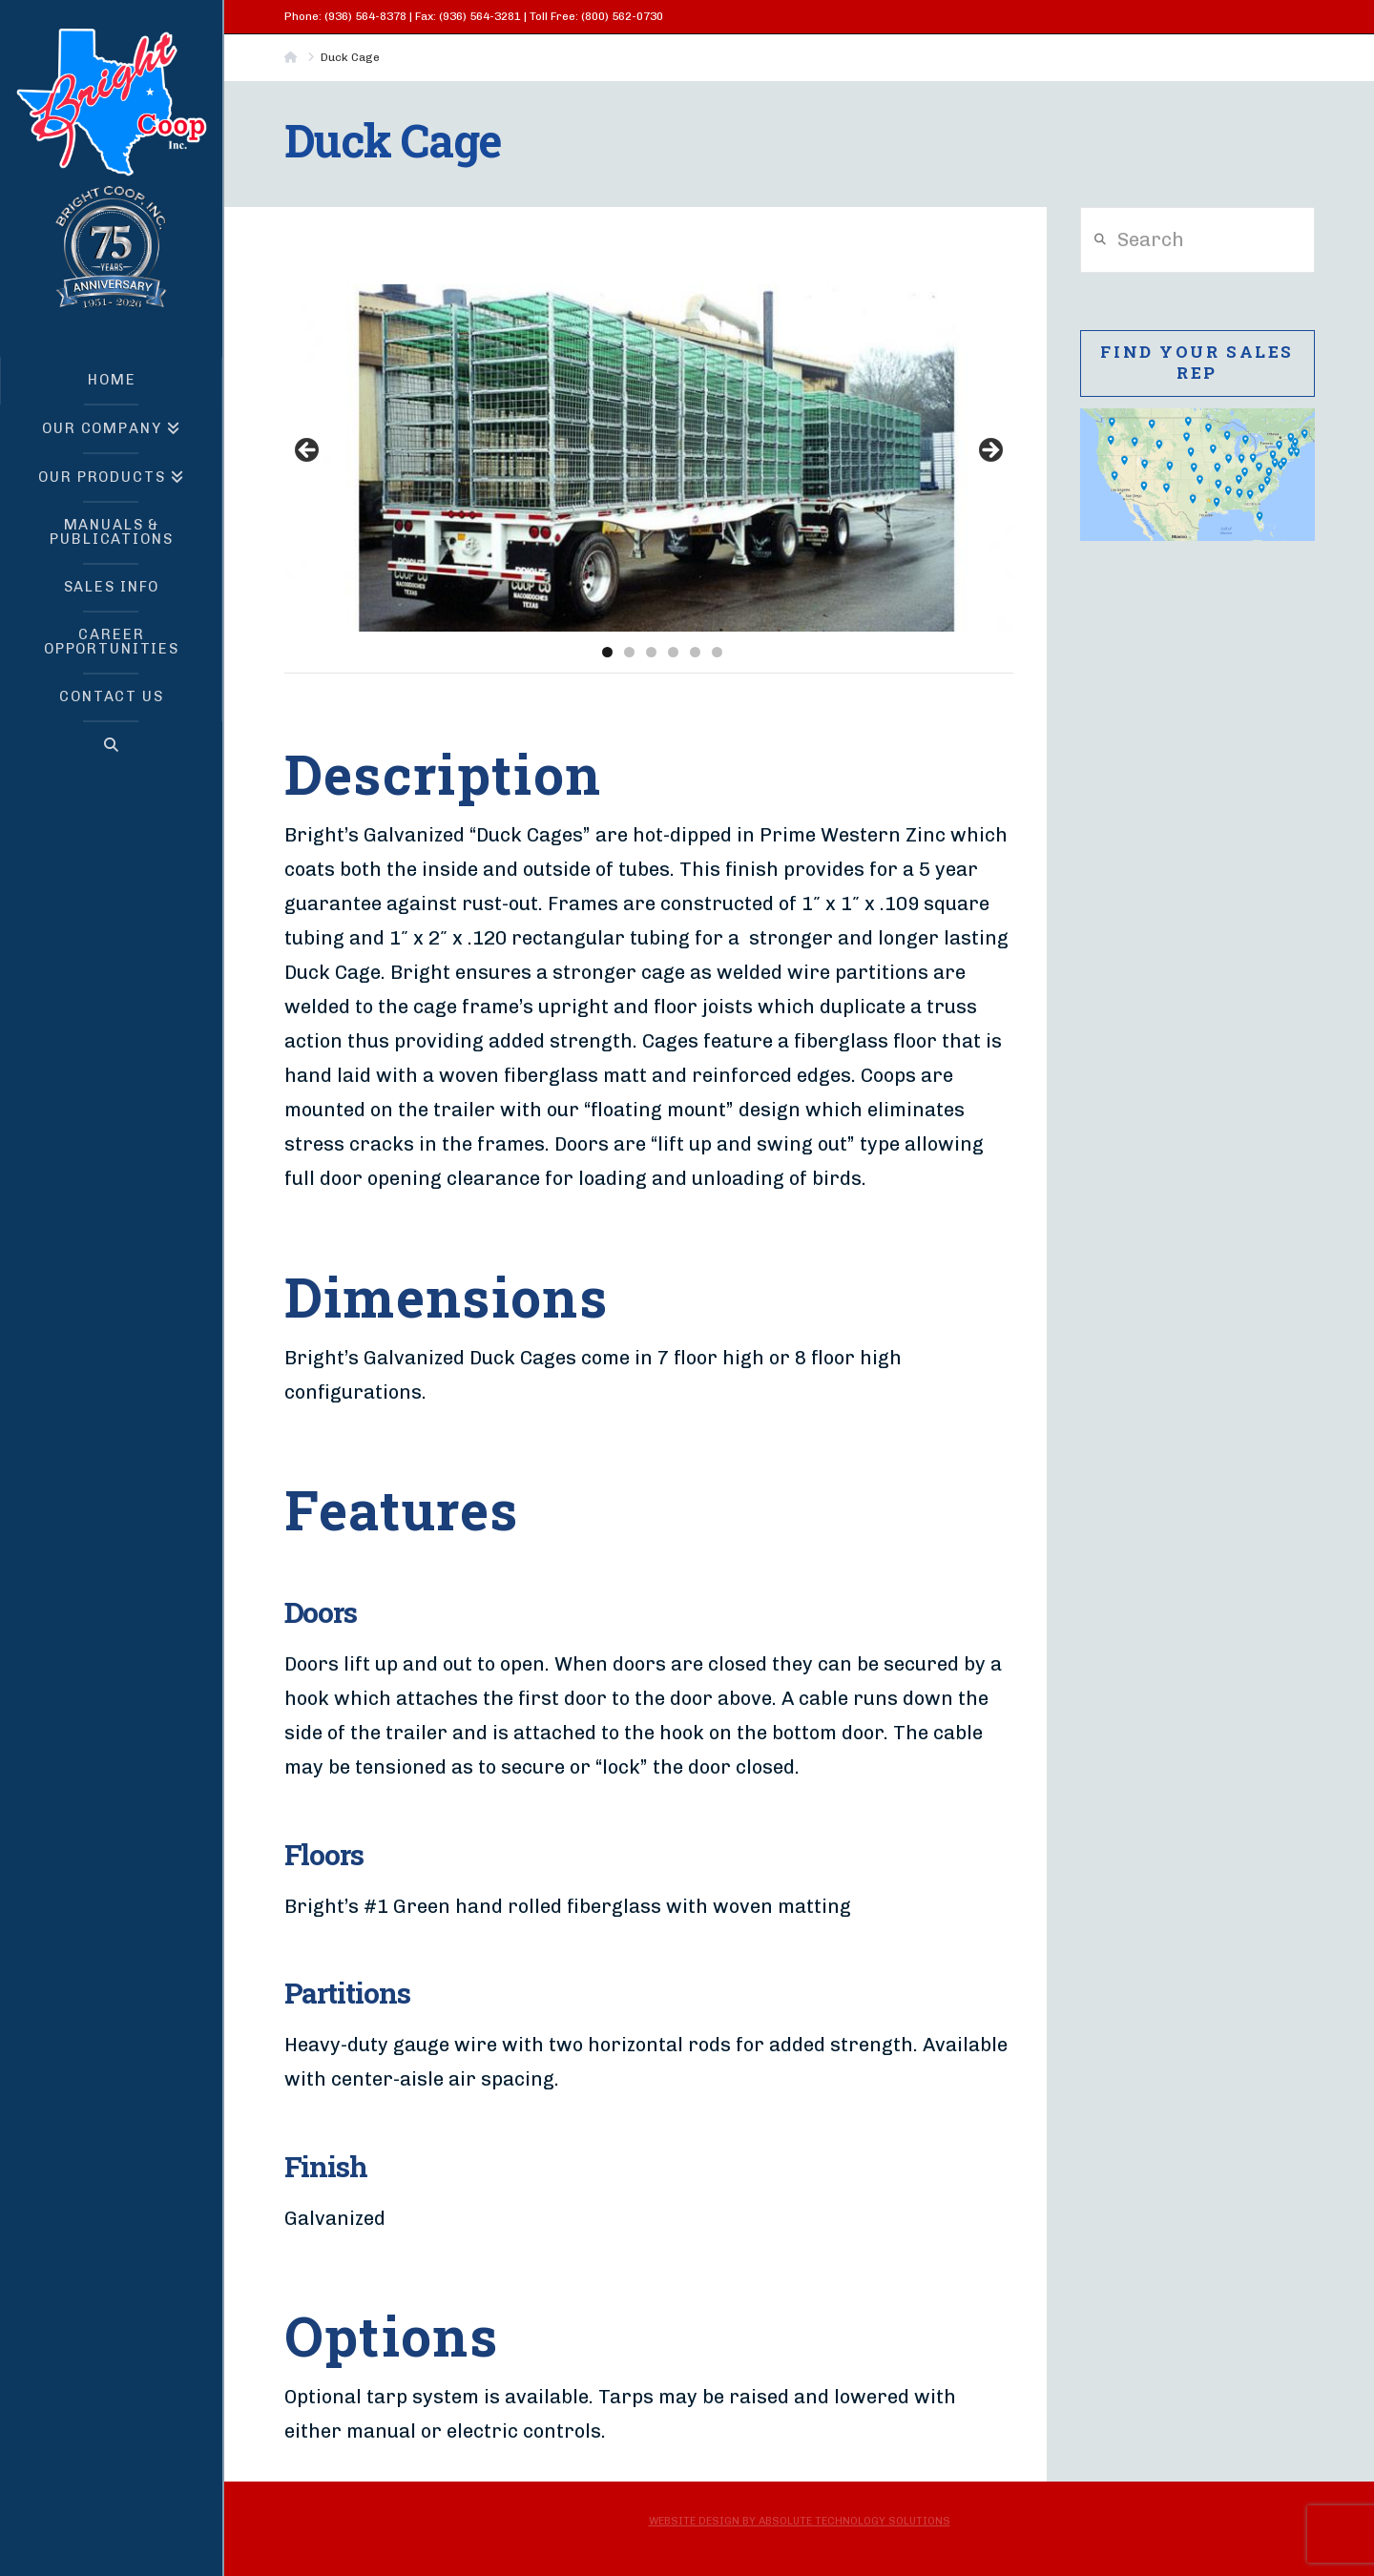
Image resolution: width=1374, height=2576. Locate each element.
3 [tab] (651, 652)
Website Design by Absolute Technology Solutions (799, 2521)
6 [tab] (717, 652)
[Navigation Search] (111, 745)
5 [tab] (695, 652)
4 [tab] (673, 652)
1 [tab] (607, 652)
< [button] (308, 451)
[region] (648, 456)
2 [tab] (629, 652)
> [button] (989, 451)
